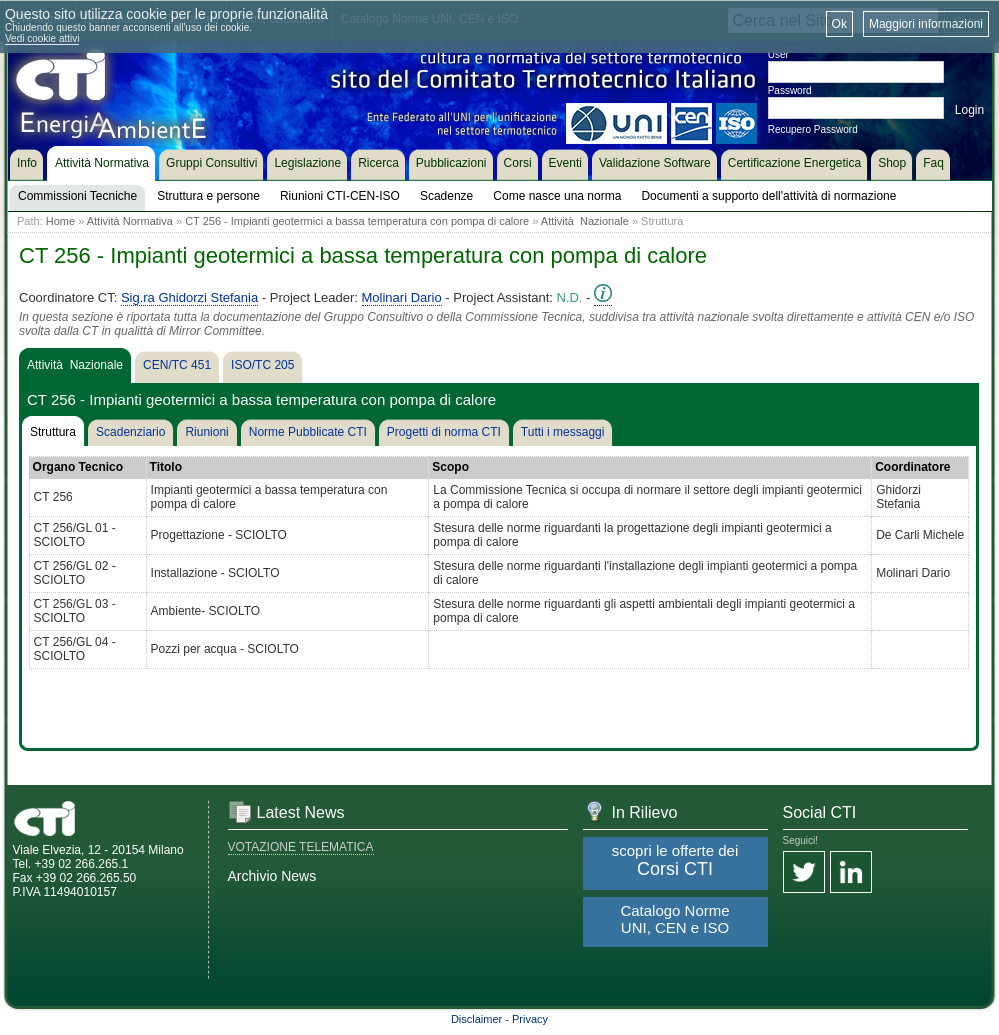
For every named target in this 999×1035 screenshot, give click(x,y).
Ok (839, 24)
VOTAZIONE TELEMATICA (301, 847)
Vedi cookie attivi (42, 38)
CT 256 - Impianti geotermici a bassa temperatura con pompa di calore (357, 221)
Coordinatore (912, 467)
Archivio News (272, 876)
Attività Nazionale (585, 221)
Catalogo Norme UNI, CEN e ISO (674, 919)
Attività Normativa (130, 221)
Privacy (530, 1019)
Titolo (166, 467)
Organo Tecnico (78, 467)
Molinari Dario (402, 297)
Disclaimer (476, 1019)
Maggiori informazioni (926, 24)
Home (60, 221)
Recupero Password (813, 129)
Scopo (450, 467)
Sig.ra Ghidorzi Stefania (189, 297)
